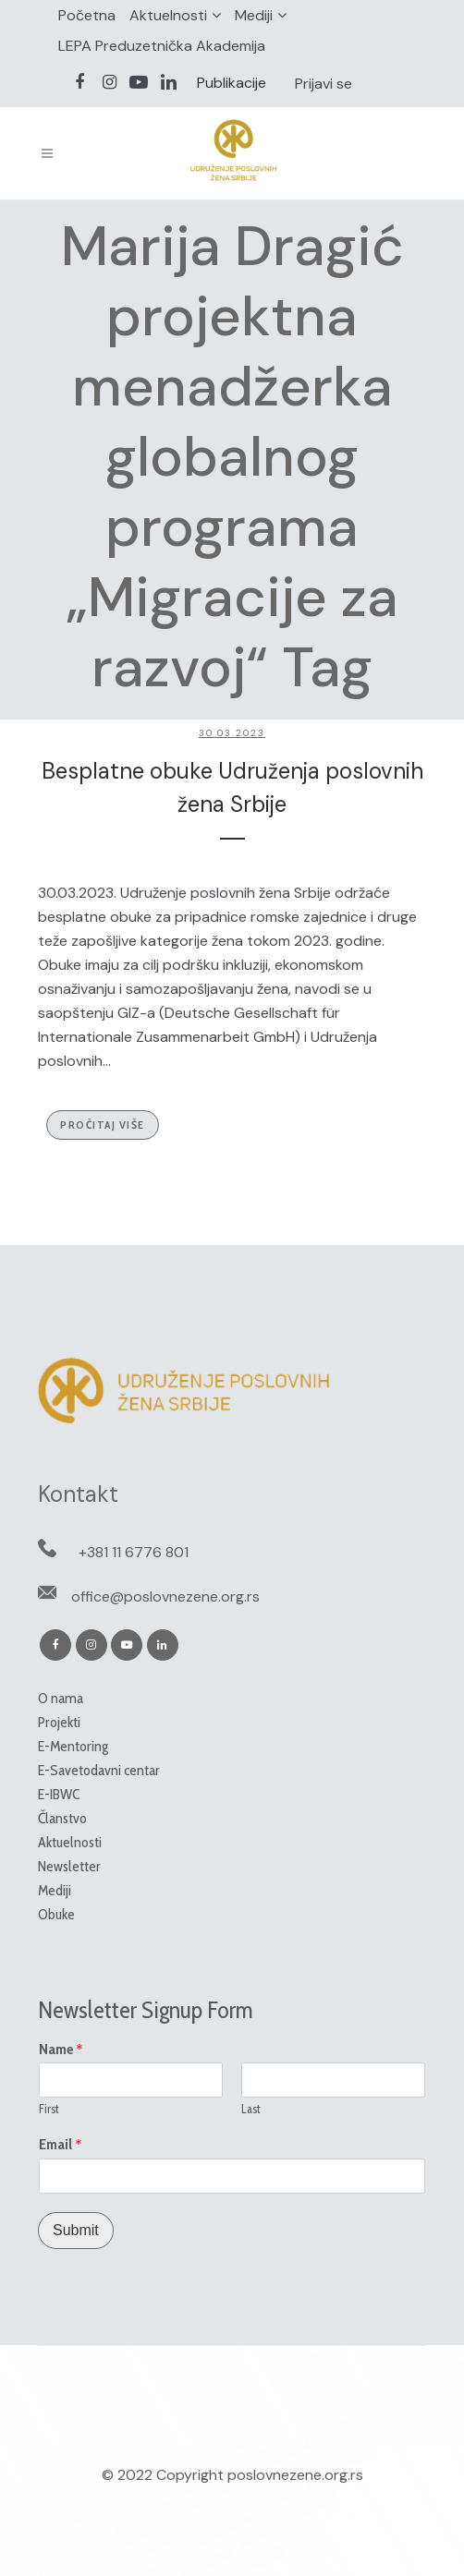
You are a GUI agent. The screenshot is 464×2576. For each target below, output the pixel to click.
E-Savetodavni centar (99, 1770)
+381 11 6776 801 (134, 1552)
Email (60, 2144)
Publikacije (231, 82)
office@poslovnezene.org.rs (165, 1596)
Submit (76, 2230)
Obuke (56, 1914)
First (49, 2108)
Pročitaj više (102, 1124)
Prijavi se (323, 83)
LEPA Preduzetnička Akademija (161, 45)
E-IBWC (58, 1794)
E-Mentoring (73, 1746)
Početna (87, 15)
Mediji (254, 15)
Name (61, 2049)
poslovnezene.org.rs (295, 2475)
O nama (60, 1698)
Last (251, 2108)
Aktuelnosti (168, 15)
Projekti (59, 1722)
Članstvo (62, 1818)
